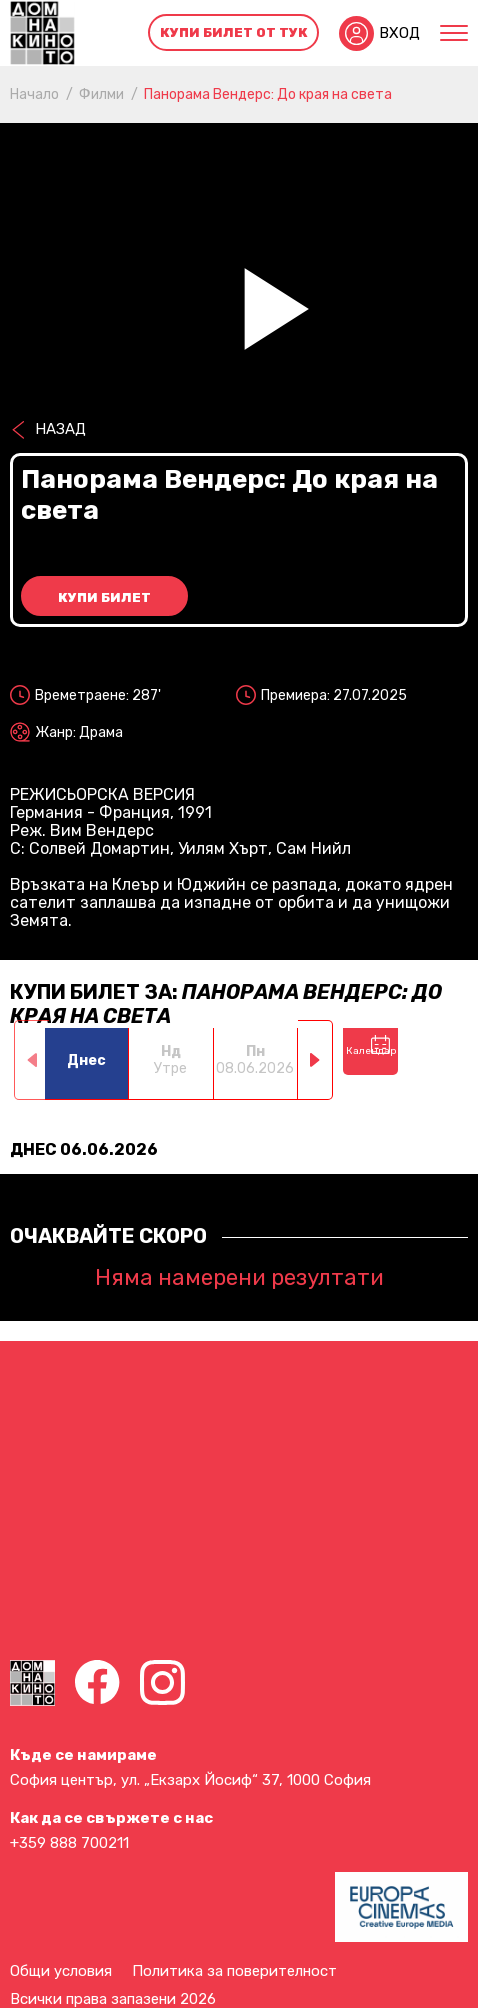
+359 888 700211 (69, 1843)
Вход (399, 33)
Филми (101, 94)
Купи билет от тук (234, 32)
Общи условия (61, 1971)
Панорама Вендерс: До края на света (268, 94)
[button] (315, 1060)
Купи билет (104, 597)
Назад (60, 429)
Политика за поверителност (234, 1971)
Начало (34, 94)
